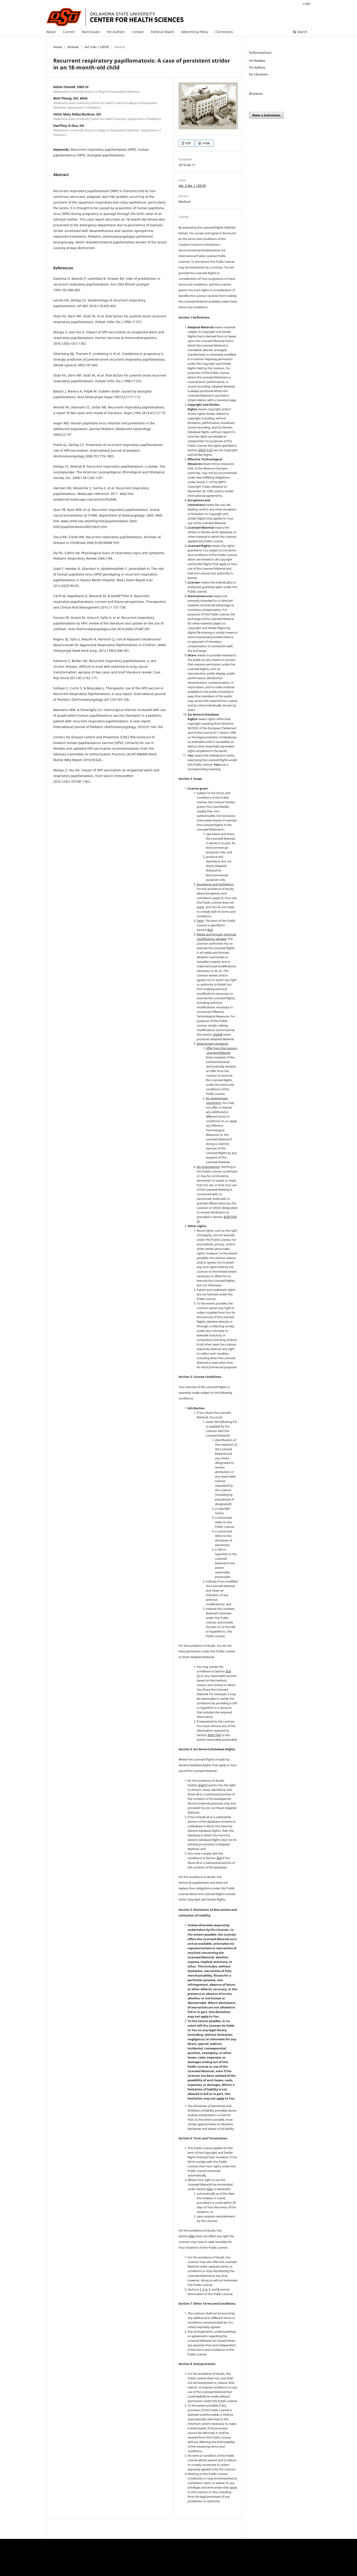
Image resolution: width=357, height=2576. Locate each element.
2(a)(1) (203, 1785)
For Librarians (258, 74)
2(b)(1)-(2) (205, 450)
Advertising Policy (194, 32)
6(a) (210, 930)
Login (307, 3)
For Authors (116, 32)
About (51, 32)
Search (300, 32)
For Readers (257, 61)
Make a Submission (266, 115)
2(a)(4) (217, 1034)
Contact (138, 32)
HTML (206, 143)
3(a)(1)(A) (214, 1735)
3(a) (219, 1858)
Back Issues (91, 32)
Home (57, 47)
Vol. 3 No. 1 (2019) (96, 47)
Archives (73, 47)
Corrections (224, 32)
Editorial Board (162, 32)
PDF (188, 143)
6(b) (192, 2236)
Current (69, 32)
